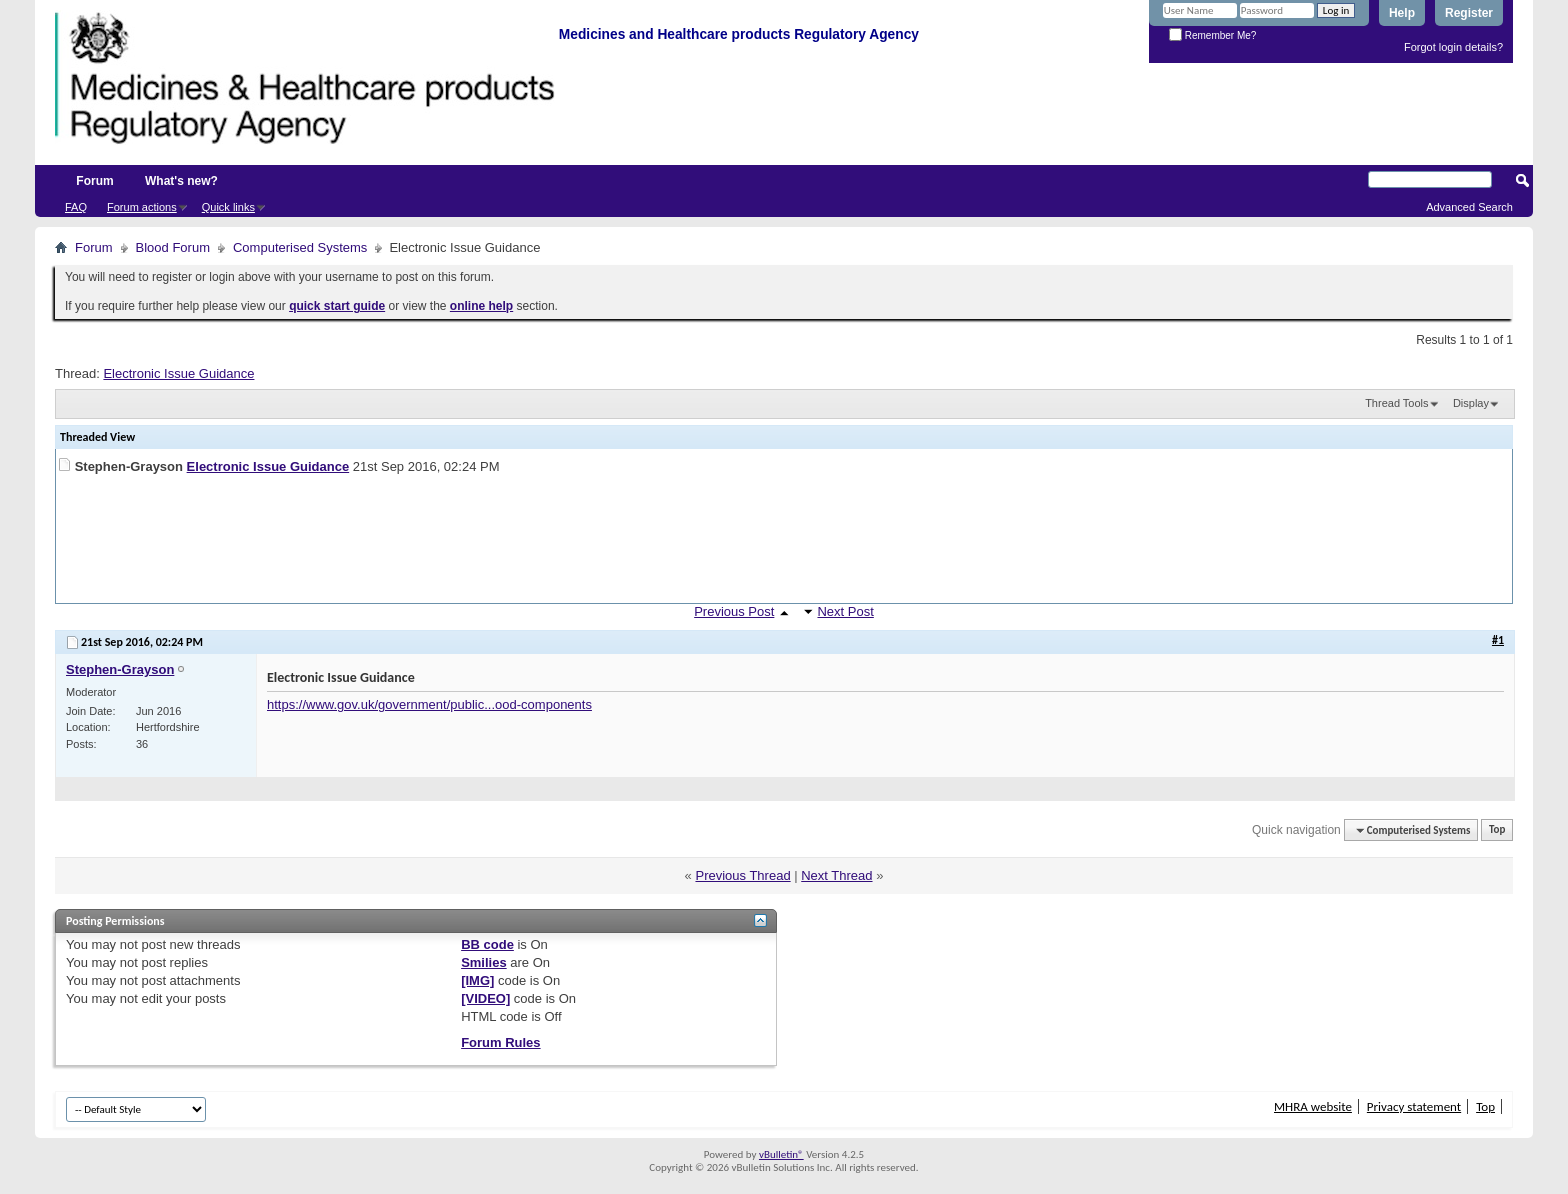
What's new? (181, 181)
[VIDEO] (485, 998)
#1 (1498, 640)
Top (1497, 830)
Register (1469, 13)
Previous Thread (742, 875)
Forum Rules (500, 1042)
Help (1402, 13)
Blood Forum (173, 247)
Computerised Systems (300, 247)
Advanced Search (1469, 207)
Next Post (845, 611)
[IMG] (477, 980)
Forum (94, 181)
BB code (487, 944)
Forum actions (142, 207)
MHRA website (1313, 1106)
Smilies (484, 962)
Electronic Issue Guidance (178, 373)
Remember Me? (1212, 35)
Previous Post (734, 611)
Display (1471, 403)
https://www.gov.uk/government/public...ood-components (429, 704)
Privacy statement (1414, 1106)
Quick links (228, 207)
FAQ (76, 207)
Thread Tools (1396, 403)
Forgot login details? (1453, 47)
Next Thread (836, 875)
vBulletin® (781, 1154)
